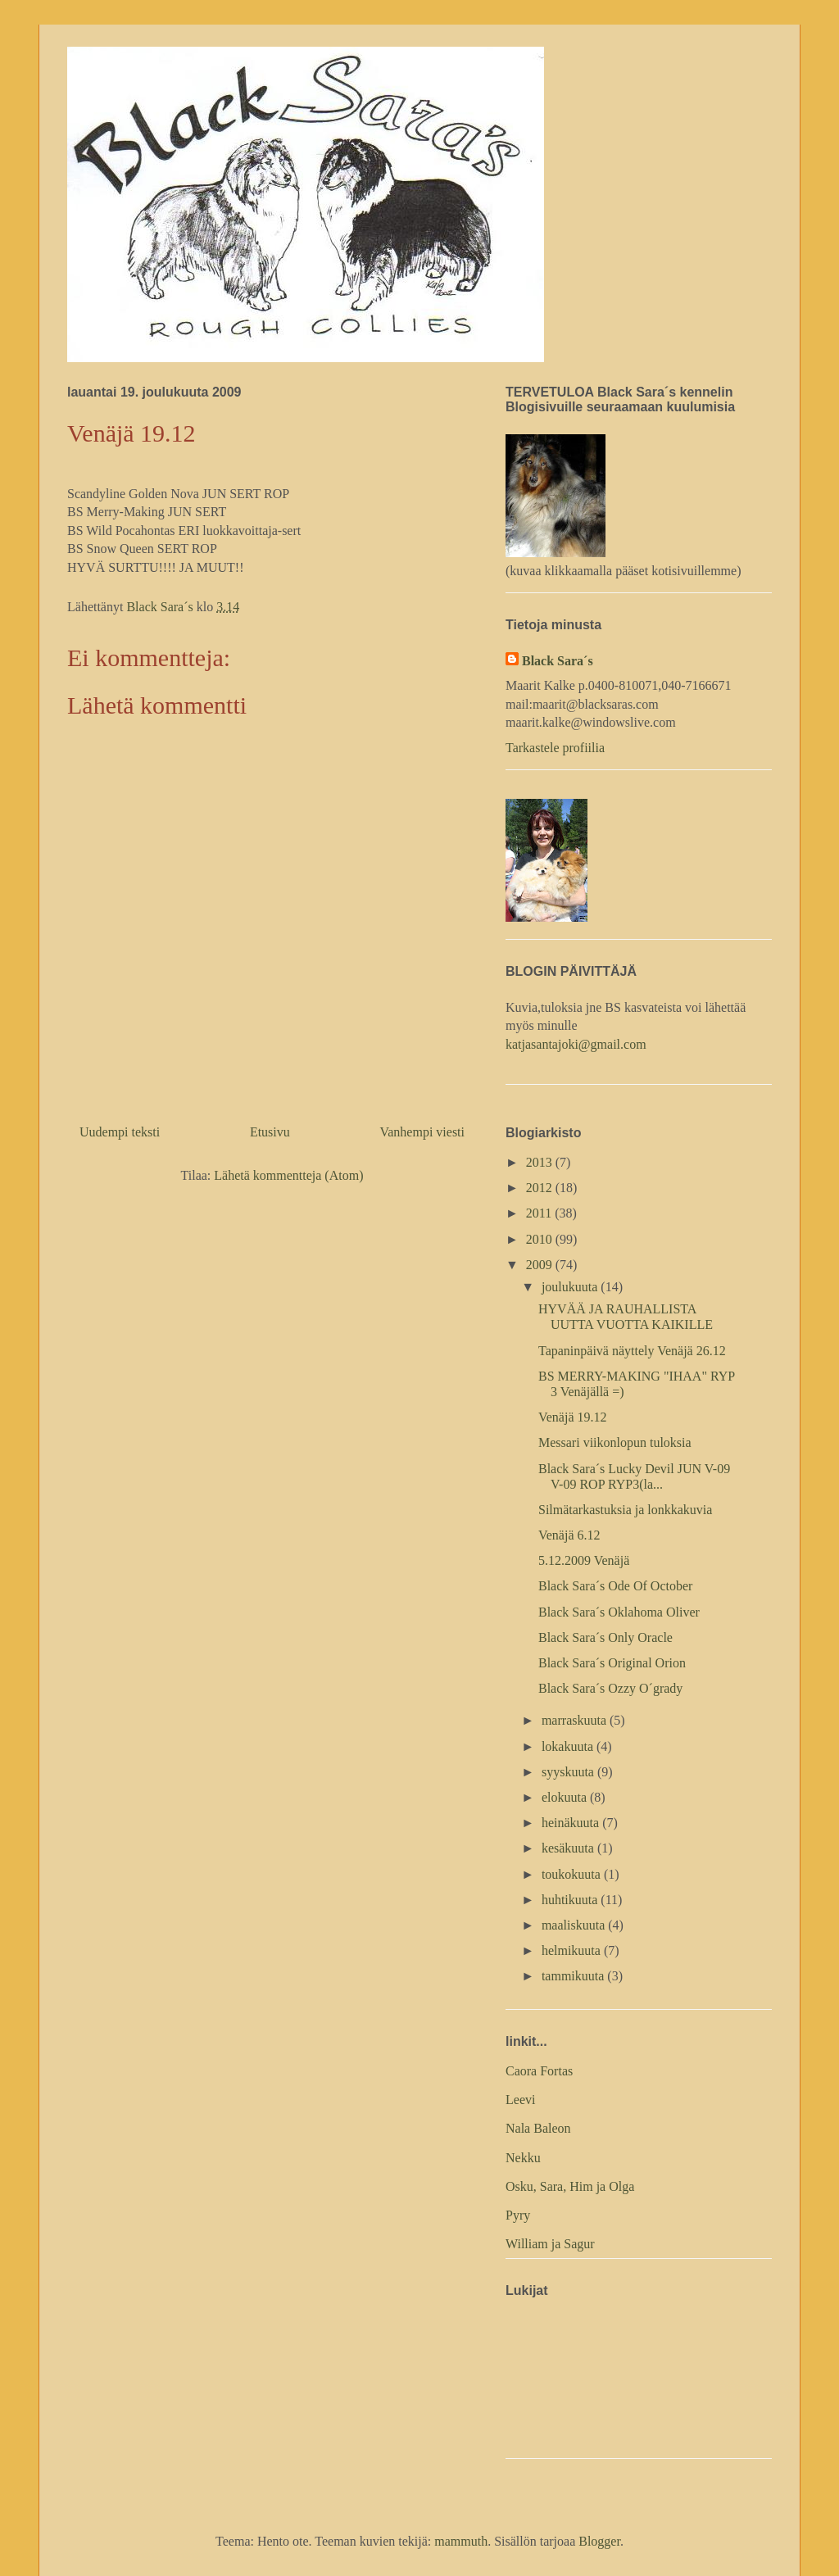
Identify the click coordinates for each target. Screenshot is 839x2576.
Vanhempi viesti (422, 1132)
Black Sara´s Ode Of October (615, 1586)
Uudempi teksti (119, 1132)
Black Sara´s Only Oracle (605, 1637)
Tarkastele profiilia (555, 748)
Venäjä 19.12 (572, 1417)
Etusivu (270, 1132)
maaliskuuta (575, 1925)
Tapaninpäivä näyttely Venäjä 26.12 (632, 1351)
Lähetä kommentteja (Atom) (288, 1175)
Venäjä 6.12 (569, 1535)
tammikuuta (574, 1976)
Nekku (523, 2158)
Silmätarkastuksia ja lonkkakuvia (625, 1510)
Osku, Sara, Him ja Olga (570, 2186)
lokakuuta (569, 1746)
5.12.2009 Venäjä (583, 1560)
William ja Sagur (550, 2244)
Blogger (599, 2541)
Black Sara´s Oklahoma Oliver (619, 1612)
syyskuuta (569, 1772)
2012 (541, 1188)
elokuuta (566, 1797)
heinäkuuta (572, 1823)
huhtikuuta (571, 1900)
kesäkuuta (569, 1848)
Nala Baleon (538, 2128)
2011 (540, 1213)
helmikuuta (573, 1950)
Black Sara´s (557, 661)
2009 (541, 1265)
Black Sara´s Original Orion (612, 1663)
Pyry (518, 2215)
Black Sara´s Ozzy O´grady (610, 1688)
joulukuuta (571, 1287)
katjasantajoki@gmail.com (576, 1044)
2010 (541, 1239)
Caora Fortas (539, 2071)
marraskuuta (576, 1720)
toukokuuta (573, 1874)
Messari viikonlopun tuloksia (615, 1442)
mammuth (461, 2541)
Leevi (520, 2100)
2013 (541, 1162)
